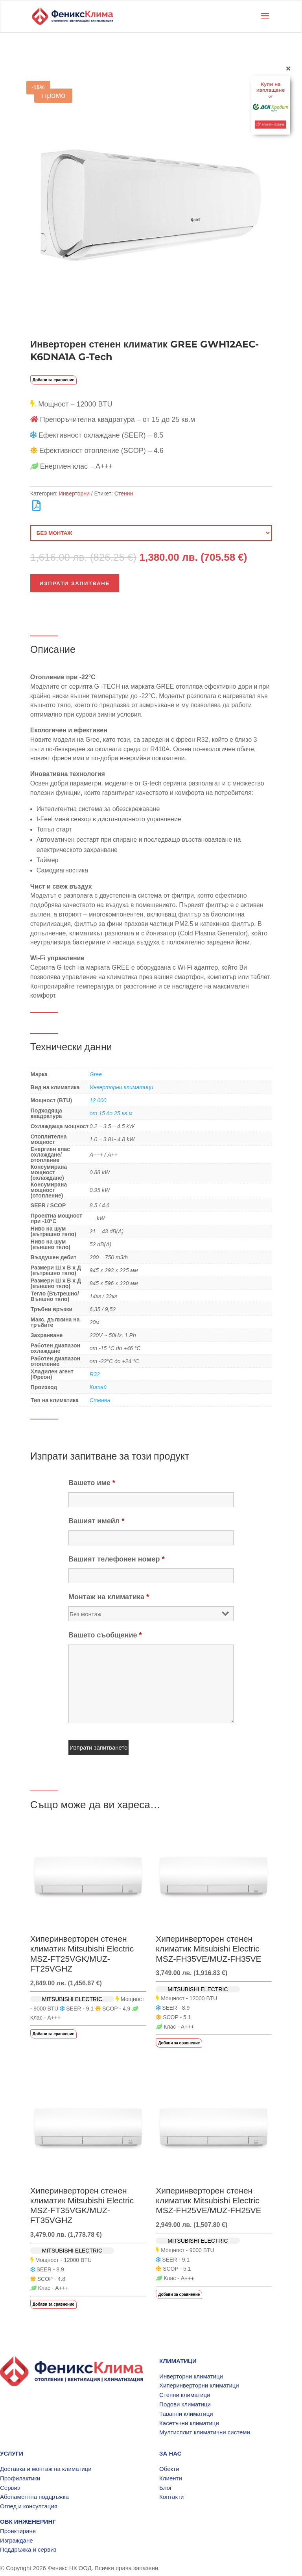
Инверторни (74, 493)
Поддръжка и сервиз (28, 2549)
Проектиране (18, 2531)
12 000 (98, 1100)
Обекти (169, 2468)
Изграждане (16, 2540)
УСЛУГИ (11, 2453)
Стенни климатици (184, 2394)
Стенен (100, 1400)
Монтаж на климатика (108, 1597)
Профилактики (20, 2478)
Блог (165, 2487)
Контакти (171, 2496)
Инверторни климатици (121, 1087)
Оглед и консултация (28, 2506)
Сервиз (10, 2487)
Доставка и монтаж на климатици (46, 2468)
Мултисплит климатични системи (204, 2432)
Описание (53, 649)
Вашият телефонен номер (116, 1559)
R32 (95, 1374)
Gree (96, 1074)
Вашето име (91, 1483)
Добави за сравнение (53, 380)
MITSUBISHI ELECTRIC (72, 1999)
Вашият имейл (96, 1521)
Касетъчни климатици (189, 2423)
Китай (98, 1387)
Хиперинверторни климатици (199, 2385)
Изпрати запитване (75, 583)
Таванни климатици (186, 2413)
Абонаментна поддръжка (34, 2496)
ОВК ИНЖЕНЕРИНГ (28, 2521)
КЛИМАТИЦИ (178, 2361)
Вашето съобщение (105, 1635)
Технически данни (71, 1047)
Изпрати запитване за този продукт (110, 1456)
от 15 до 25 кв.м (111, 1113)
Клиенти (170, 2478)
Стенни (123, 493)
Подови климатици (185, 2404)
